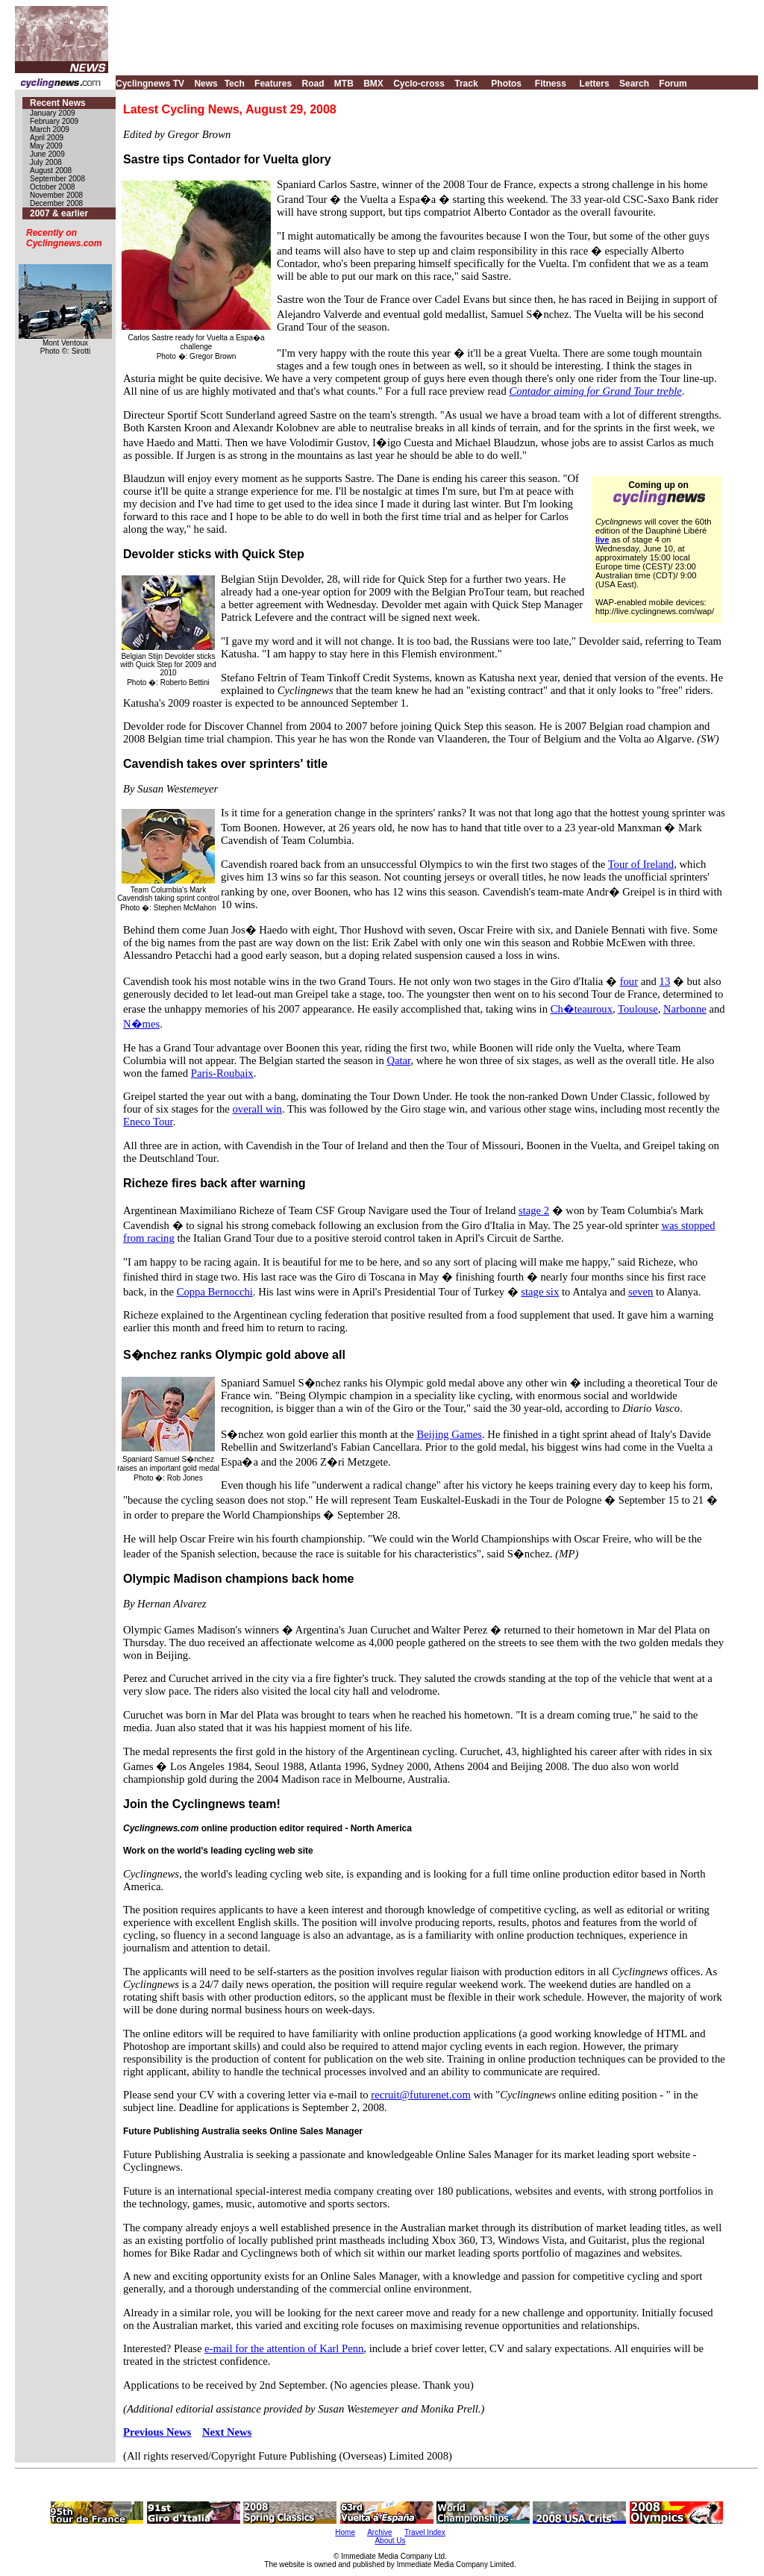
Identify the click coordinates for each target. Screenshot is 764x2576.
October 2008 (52, 187)
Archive (379, 2532)
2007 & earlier (59, 213)
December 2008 (56, 203)
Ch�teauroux (582, 1009)
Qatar (398, 1060)
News (205, 83)
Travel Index (424, 2532)
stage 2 (534, 1210)
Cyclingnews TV (150, 83)
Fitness (550, 83)
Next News (226, 2432)
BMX (373, 83)
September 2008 (57, 179)
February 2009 (54, 121)
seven (640, 1292)
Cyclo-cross (419, 83)
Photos (506, 83)
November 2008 (56, 195)
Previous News (157, 2432)
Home (345, 2532)
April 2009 (46, 138)
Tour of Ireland (641, 864)
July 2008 (46, 162)
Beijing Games (449, 1434)
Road (312, 83)
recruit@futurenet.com (421, 2095)
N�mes (141, 1024)
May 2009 (46, 146)
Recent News (58, 103)
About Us (390, 2540)
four (629, 981)
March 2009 (49, 129)
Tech (235, 83)
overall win (257, 1109)
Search (634, 83)
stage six (540, 1292)
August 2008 (51, 170)
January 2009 (52, 113)
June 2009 (47, 154)
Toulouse (638, 1009)
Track (466, 83)
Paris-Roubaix (222, 1073)
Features (273, 83)
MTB (344, 83)
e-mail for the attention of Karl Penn (283, 2348)
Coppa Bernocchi (215, 1292)
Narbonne (685, 1009)
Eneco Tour (148, 1122)
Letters (595, 83)
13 (665, 981)
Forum (672, 83)
